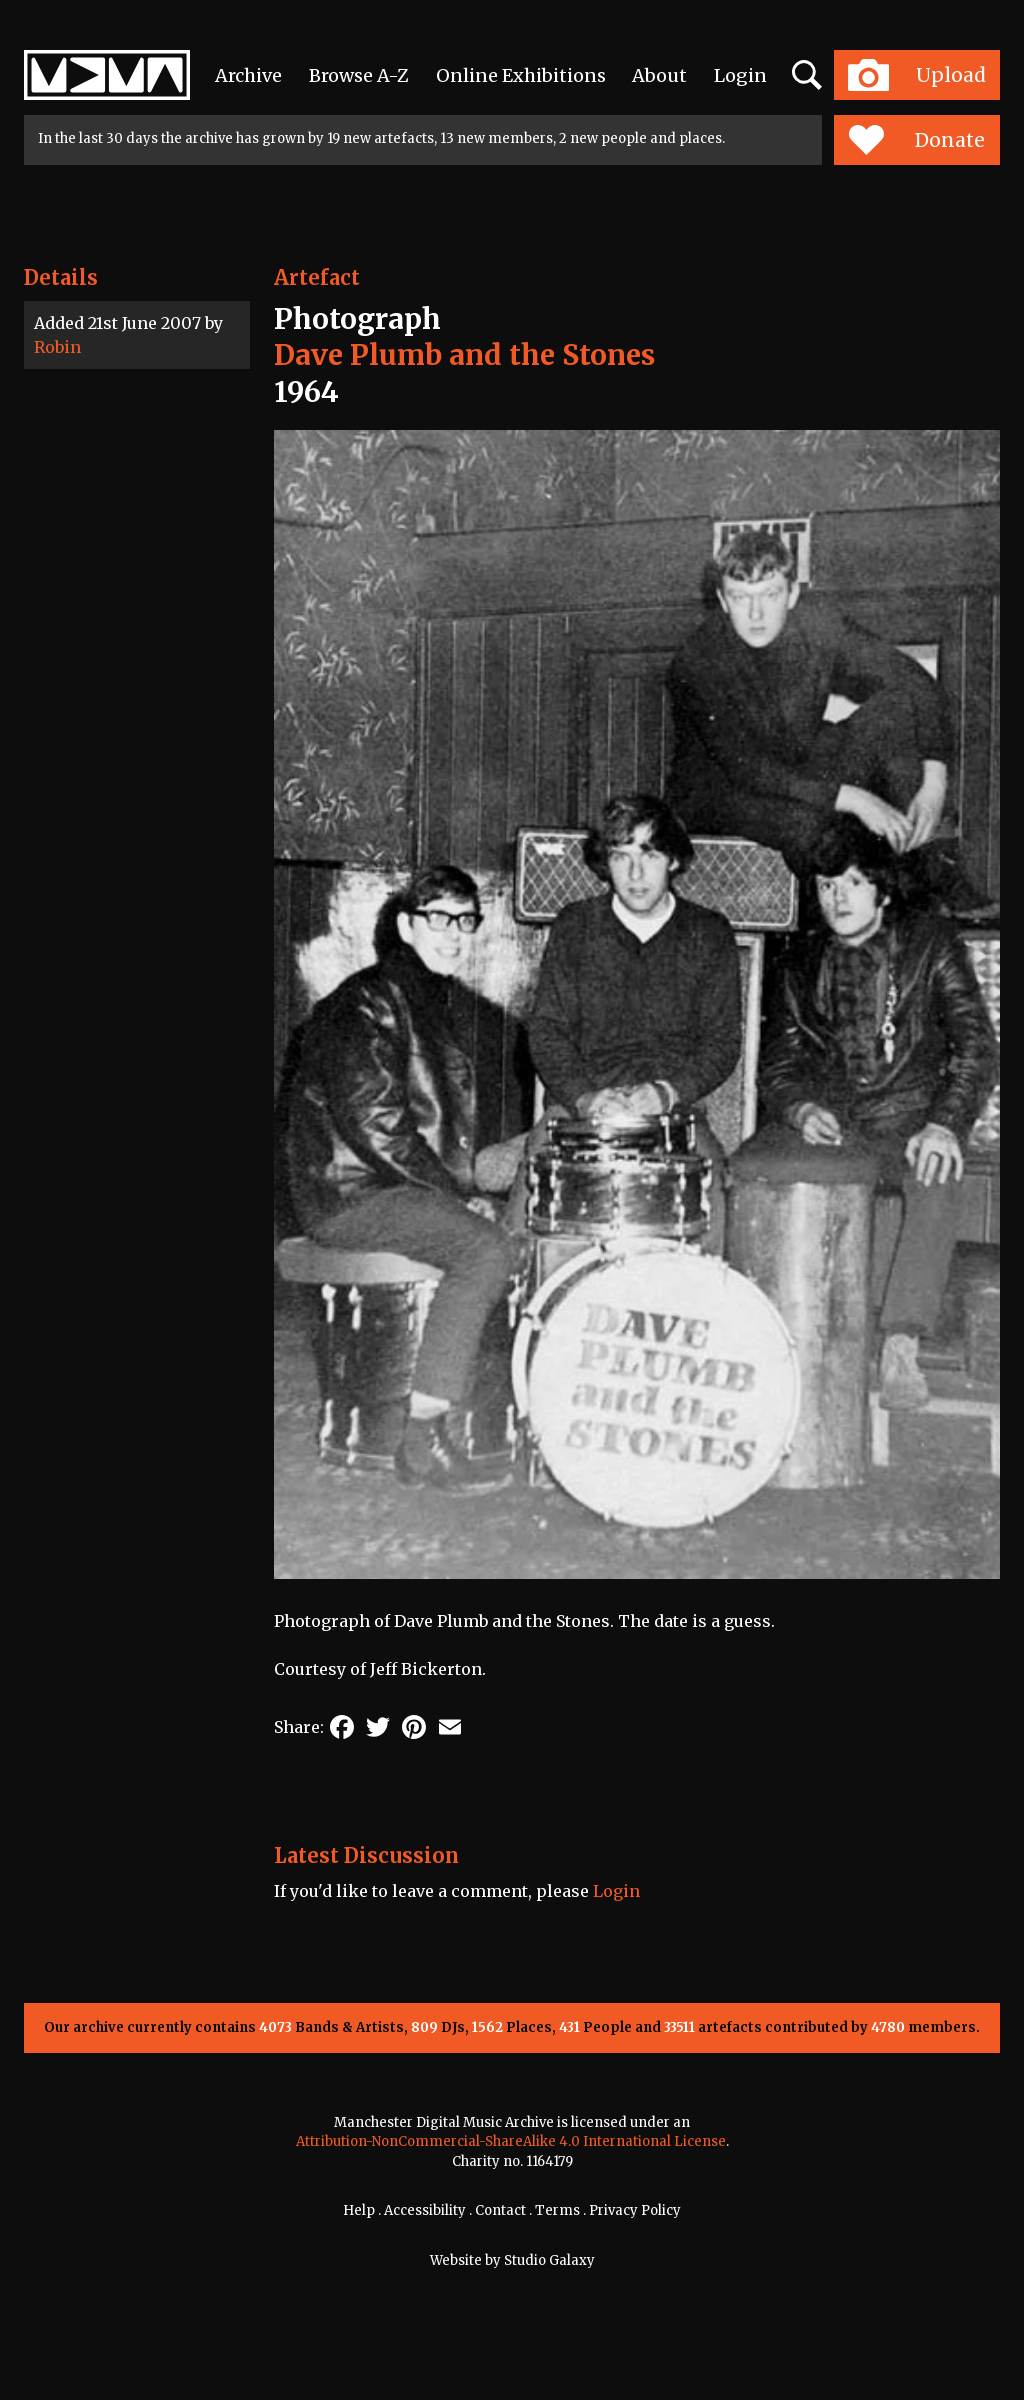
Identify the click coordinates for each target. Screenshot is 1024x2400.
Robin (57, 347)
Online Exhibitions (521, 75)
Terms (557, 2210)
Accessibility (425, 2210)
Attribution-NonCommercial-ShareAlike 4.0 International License (511, 2141)
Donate (916, 140)
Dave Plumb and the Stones (464, 355)
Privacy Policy (635, 2210)
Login (740, 75)
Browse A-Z (359, 75)
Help (359, 2210)
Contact (500, 2210)
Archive (248, 75)
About (659, 75)
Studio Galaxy (549, 2260)
